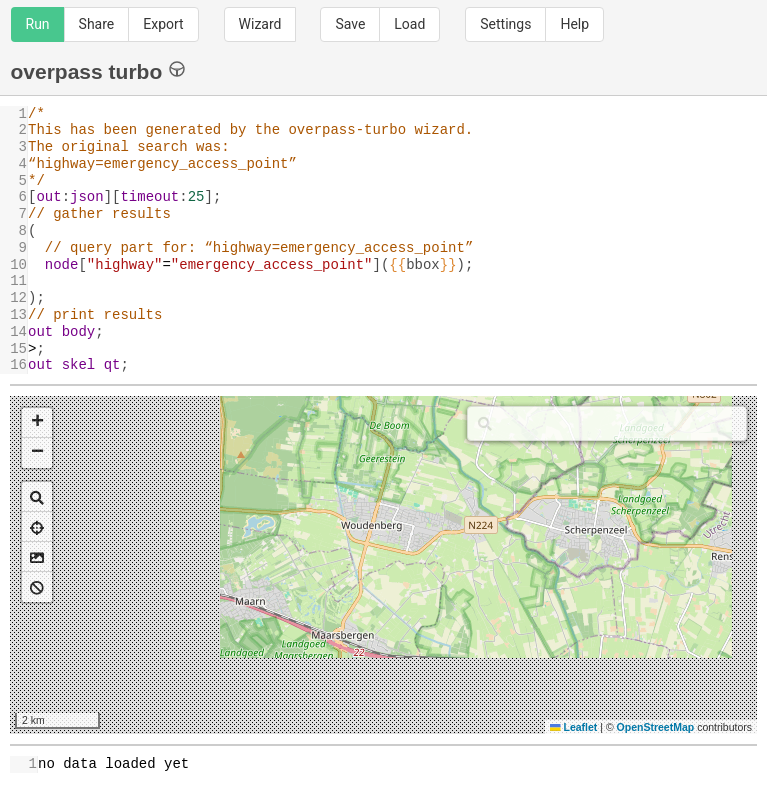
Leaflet (573, 727)
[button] (37, 423)
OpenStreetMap (656, 727)
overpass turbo (98, 70)
